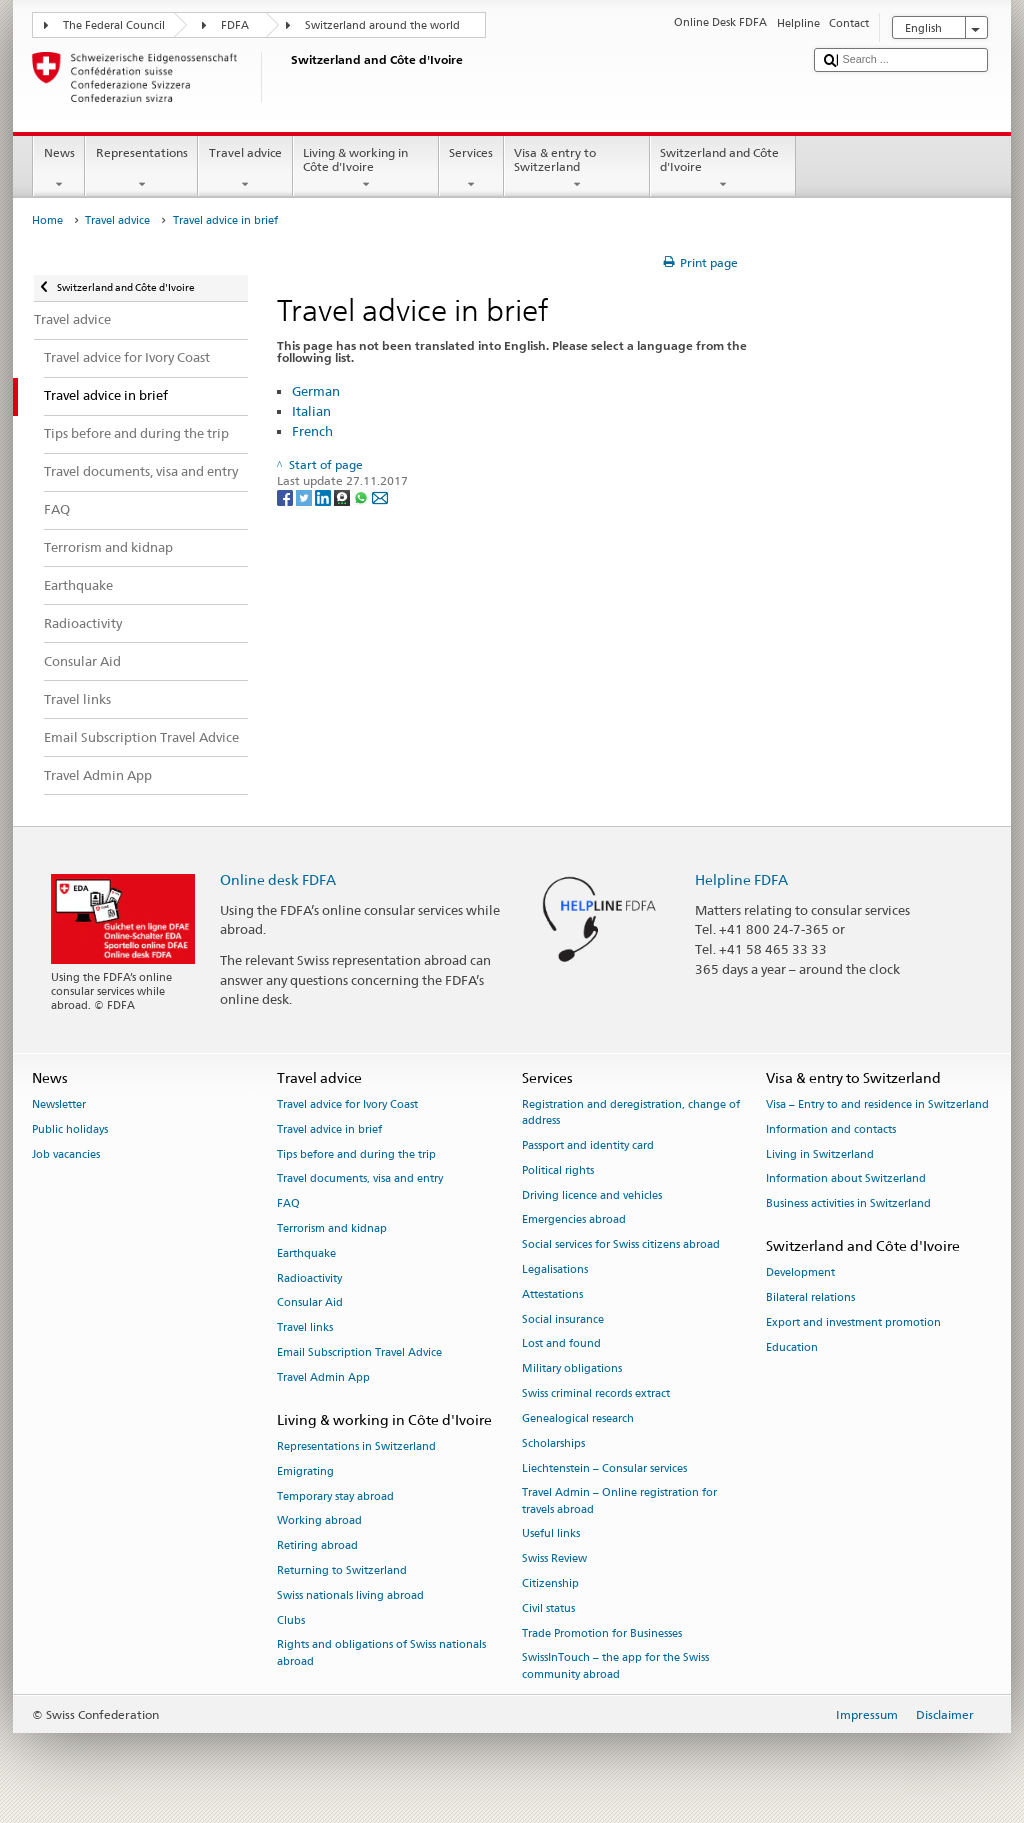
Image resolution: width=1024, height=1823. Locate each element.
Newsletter (59, 1104)
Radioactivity (309, 1278)
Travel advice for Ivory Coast (347, 1104)
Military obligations (572, 1369)
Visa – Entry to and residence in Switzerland (877, 1104)
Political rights (558, 1170)
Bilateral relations (810, 1297)
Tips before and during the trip (356, 1154)
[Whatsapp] (362, 496)
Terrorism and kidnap (332, 1228)
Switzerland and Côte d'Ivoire (723, 169)
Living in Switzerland (820, 1154)
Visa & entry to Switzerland (577, 169)
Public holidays (70, 1129)
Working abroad (319, 1521)
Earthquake (306, 1253)
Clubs (291, 1620)
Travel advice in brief (329, 1129)
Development (800, 1273)
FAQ (288, 1204)
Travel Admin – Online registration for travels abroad (619, 1501)
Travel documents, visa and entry (360, 1179)
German (316, 391)
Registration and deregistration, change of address (631, 1112)
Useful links (551, 1534)
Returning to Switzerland (342, 1570)
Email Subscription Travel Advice (359, 1352)
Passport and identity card (588, 1145)
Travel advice (245, 169)
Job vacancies (66, 1154)
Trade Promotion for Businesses (602, 1633)
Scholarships (553, 1443)
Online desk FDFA (278, 879)
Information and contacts (831, 1129)
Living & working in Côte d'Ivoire (366, 169)
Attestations (552, 1294)
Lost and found (561, 1344)
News (59, 169)
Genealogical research (578, 1418)
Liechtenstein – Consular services (604, 1468)
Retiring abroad (317, 1546)
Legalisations (555, 1269)
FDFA (235, 25)
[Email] (380, 496)
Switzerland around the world (382, 25)
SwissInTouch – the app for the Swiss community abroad (615, 1666)
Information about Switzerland (846, 1179)
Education (792, 1347)
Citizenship (550, 1583)
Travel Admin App (323, 1377)
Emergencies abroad (574, 1220)
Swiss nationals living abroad (350, 1595)
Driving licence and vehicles (592, 1195)
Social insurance (563, 1319)
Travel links (305, 1328)
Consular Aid (310, 1303)
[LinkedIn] (324, 496)
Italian (311, 411)
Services (471, 169)
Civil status (548, 1608)
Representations (141, 169)
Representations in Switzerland (356, 1446)
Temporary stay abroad (335, 1496)
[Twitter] (305, 496)
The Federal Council (114, 25)
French (312, 431)
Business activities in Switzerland (848, 1204)
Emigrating (305, 1471)
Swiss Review (554, 1559)
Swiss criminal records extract (596, 1393)
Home (47, 220)
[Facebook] (286, 496)
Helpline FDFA (741, 879)
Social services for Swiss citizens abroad (621, 1245)
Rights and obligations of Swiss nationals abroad (381, 1653)
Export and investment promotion (853, 1322)
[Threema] (343, 496)
